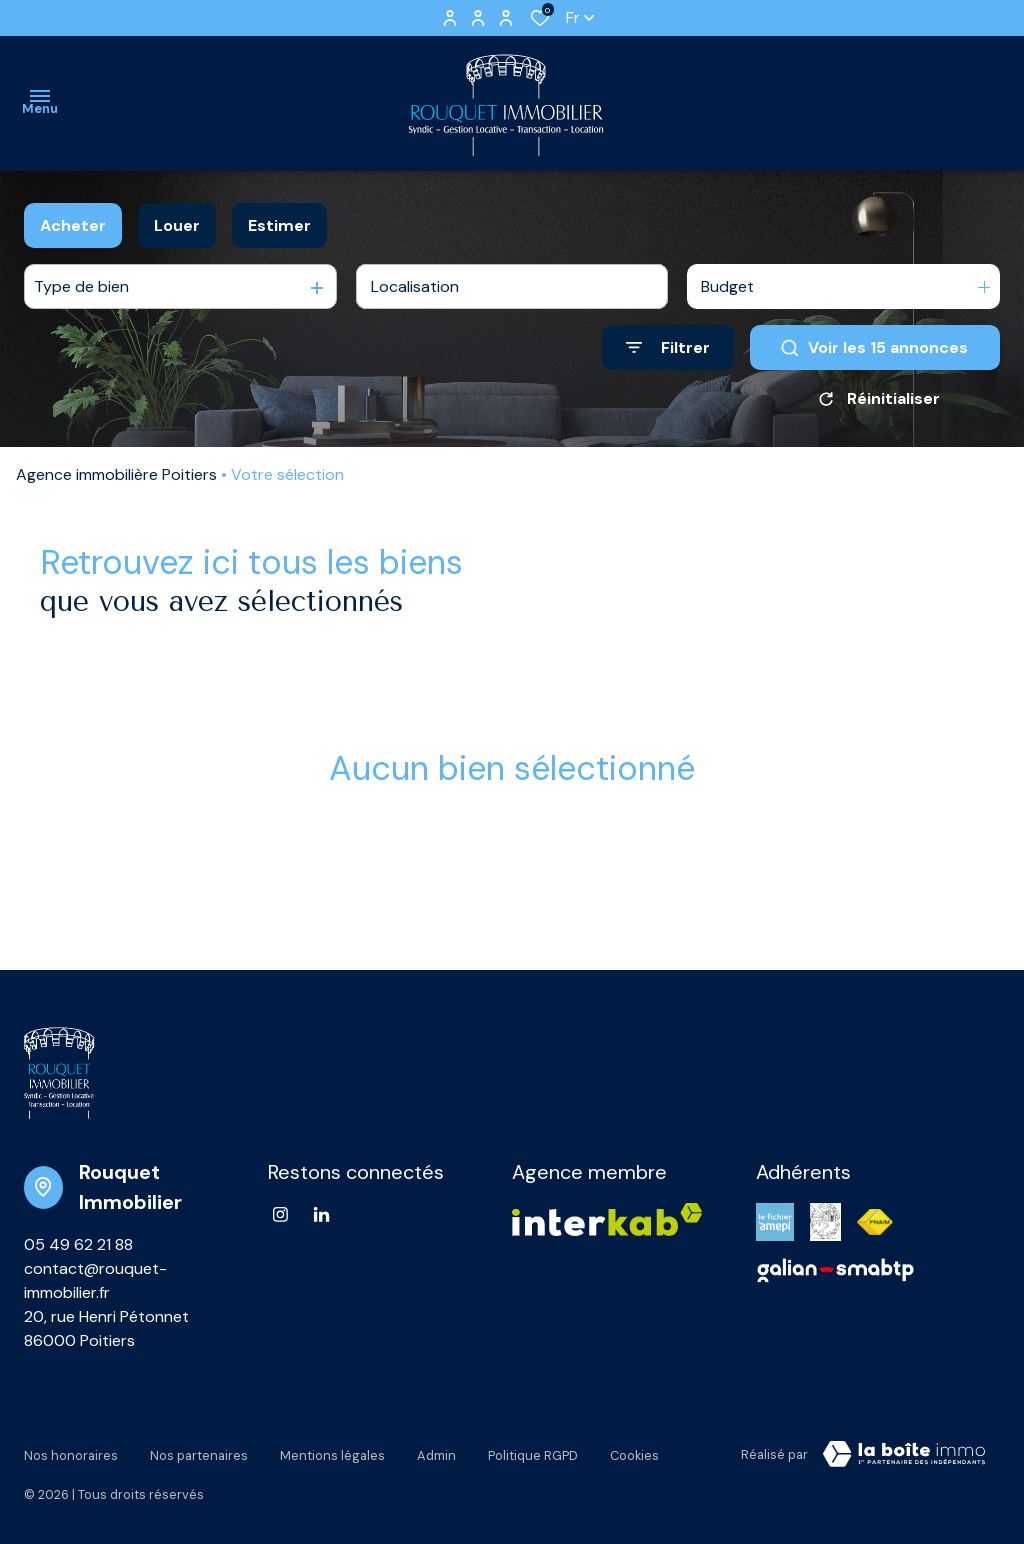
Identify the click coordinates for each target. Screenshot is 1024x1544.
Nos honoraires (71, 1450)
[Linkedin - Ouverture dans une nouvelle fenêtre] (321, 1214)
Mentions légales (332, 1450)
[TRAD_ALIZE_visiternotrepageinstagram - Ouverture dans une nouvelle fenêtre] (280, 1214)
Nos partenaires (199, 1450)
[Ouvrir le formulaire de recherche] (668, 347)
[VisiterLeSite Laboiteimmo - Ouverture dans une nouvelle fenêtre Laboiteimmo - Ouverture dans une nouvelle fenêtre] (904, 1454)
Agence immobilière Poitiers (116, 474)
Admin (436, 1450)
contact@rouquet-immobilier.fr (95, 1280)
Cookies (634, 1450)
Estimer (279, 225)
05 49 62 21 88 (78, 1244)
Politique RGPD (533, 1450)
